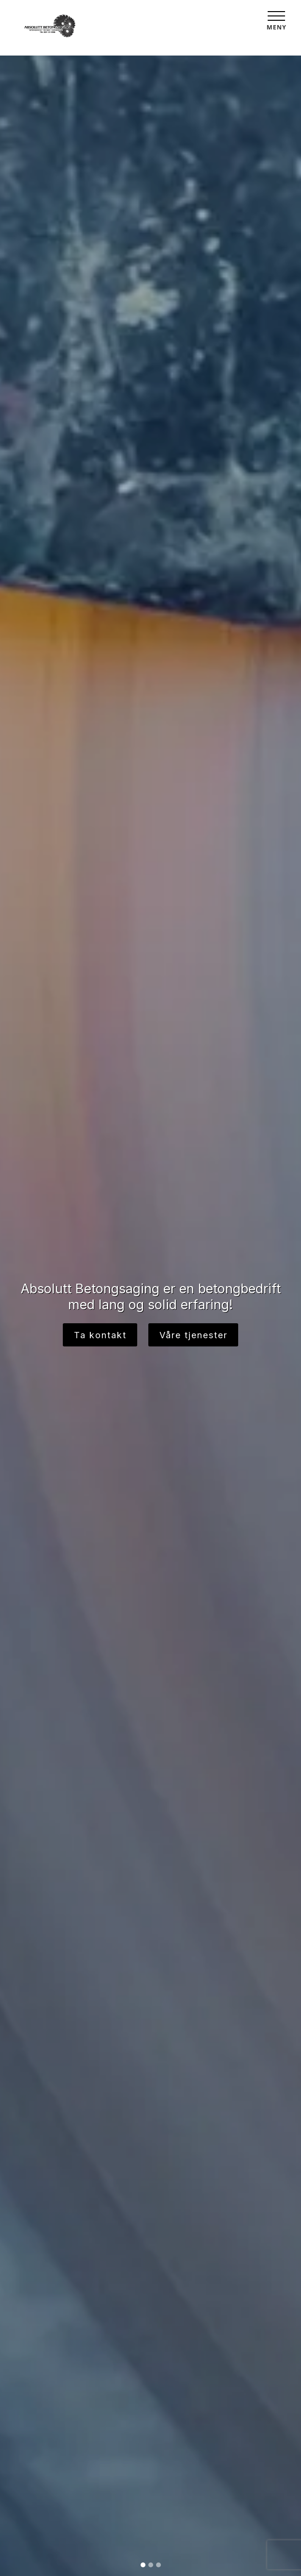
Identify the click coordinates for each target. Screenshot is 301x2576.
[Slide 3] (158, 2564)
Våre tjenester (193, 1335)
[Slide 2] (150, 2564)
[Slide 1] (143, 2564)
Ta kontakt (100, 1335)
